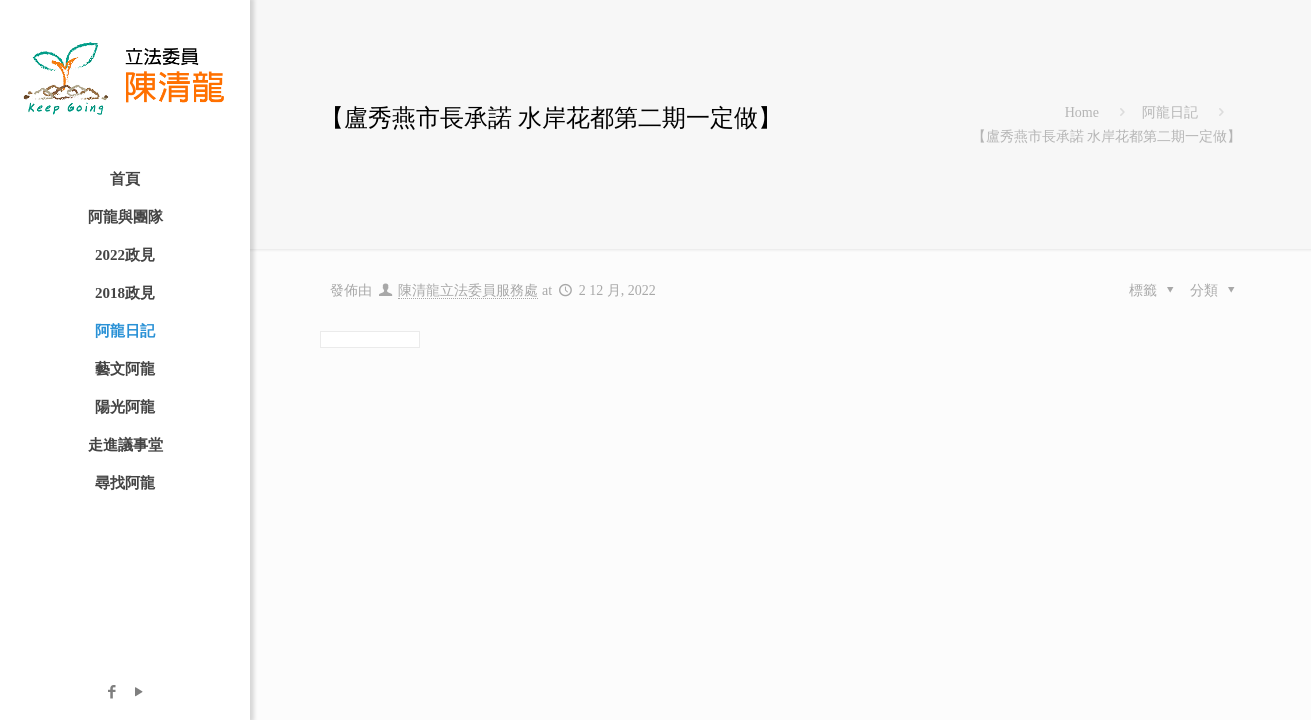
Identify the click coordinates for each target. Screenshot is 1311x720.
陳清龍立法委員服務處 (468, 290)
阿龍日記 (1170, 112)
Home (1082, 112)
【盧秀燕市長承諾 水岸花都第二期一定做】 (1107, 136)
